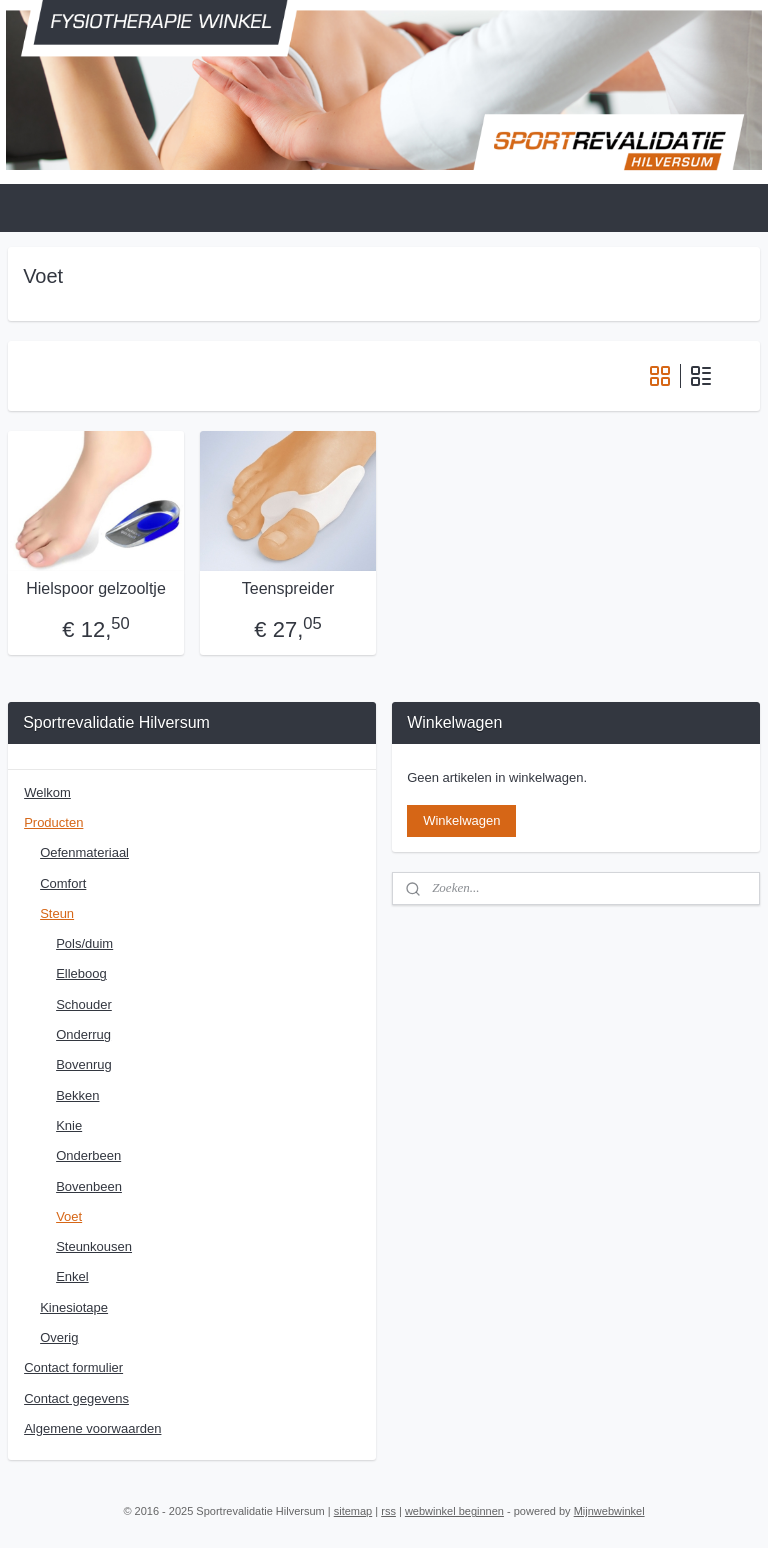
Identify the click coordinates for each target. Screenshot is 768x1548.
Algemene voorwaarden (92, 1428)
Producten (53, 822)
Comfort (63, 883)
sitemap (353, 1511)
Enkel (72, 1276)
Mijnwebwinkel (609, 1511)
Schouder (84, 1004)
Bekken (77, 1095)
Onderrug (83, 1034)
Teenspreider (288, 589)
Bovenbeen (89, 1186)
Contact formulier (73, 1367)
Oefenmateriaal (84, 852)
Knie (69, 1125)
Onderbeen (88, 1155)
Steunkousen (94, 1246)
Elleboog (81, 973)
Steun (57, 913)
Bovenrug (84, 1064)
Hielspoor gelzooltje (96, 589)
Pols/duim (84, 943)
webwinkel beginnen (454, 1511)
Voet (69, 1216)
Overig (59, 1337)
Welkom (47, 792)
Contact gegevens (76, 1398)
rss (388, 1511)
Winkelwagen (461, 820)
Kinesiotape (74, 1307)
